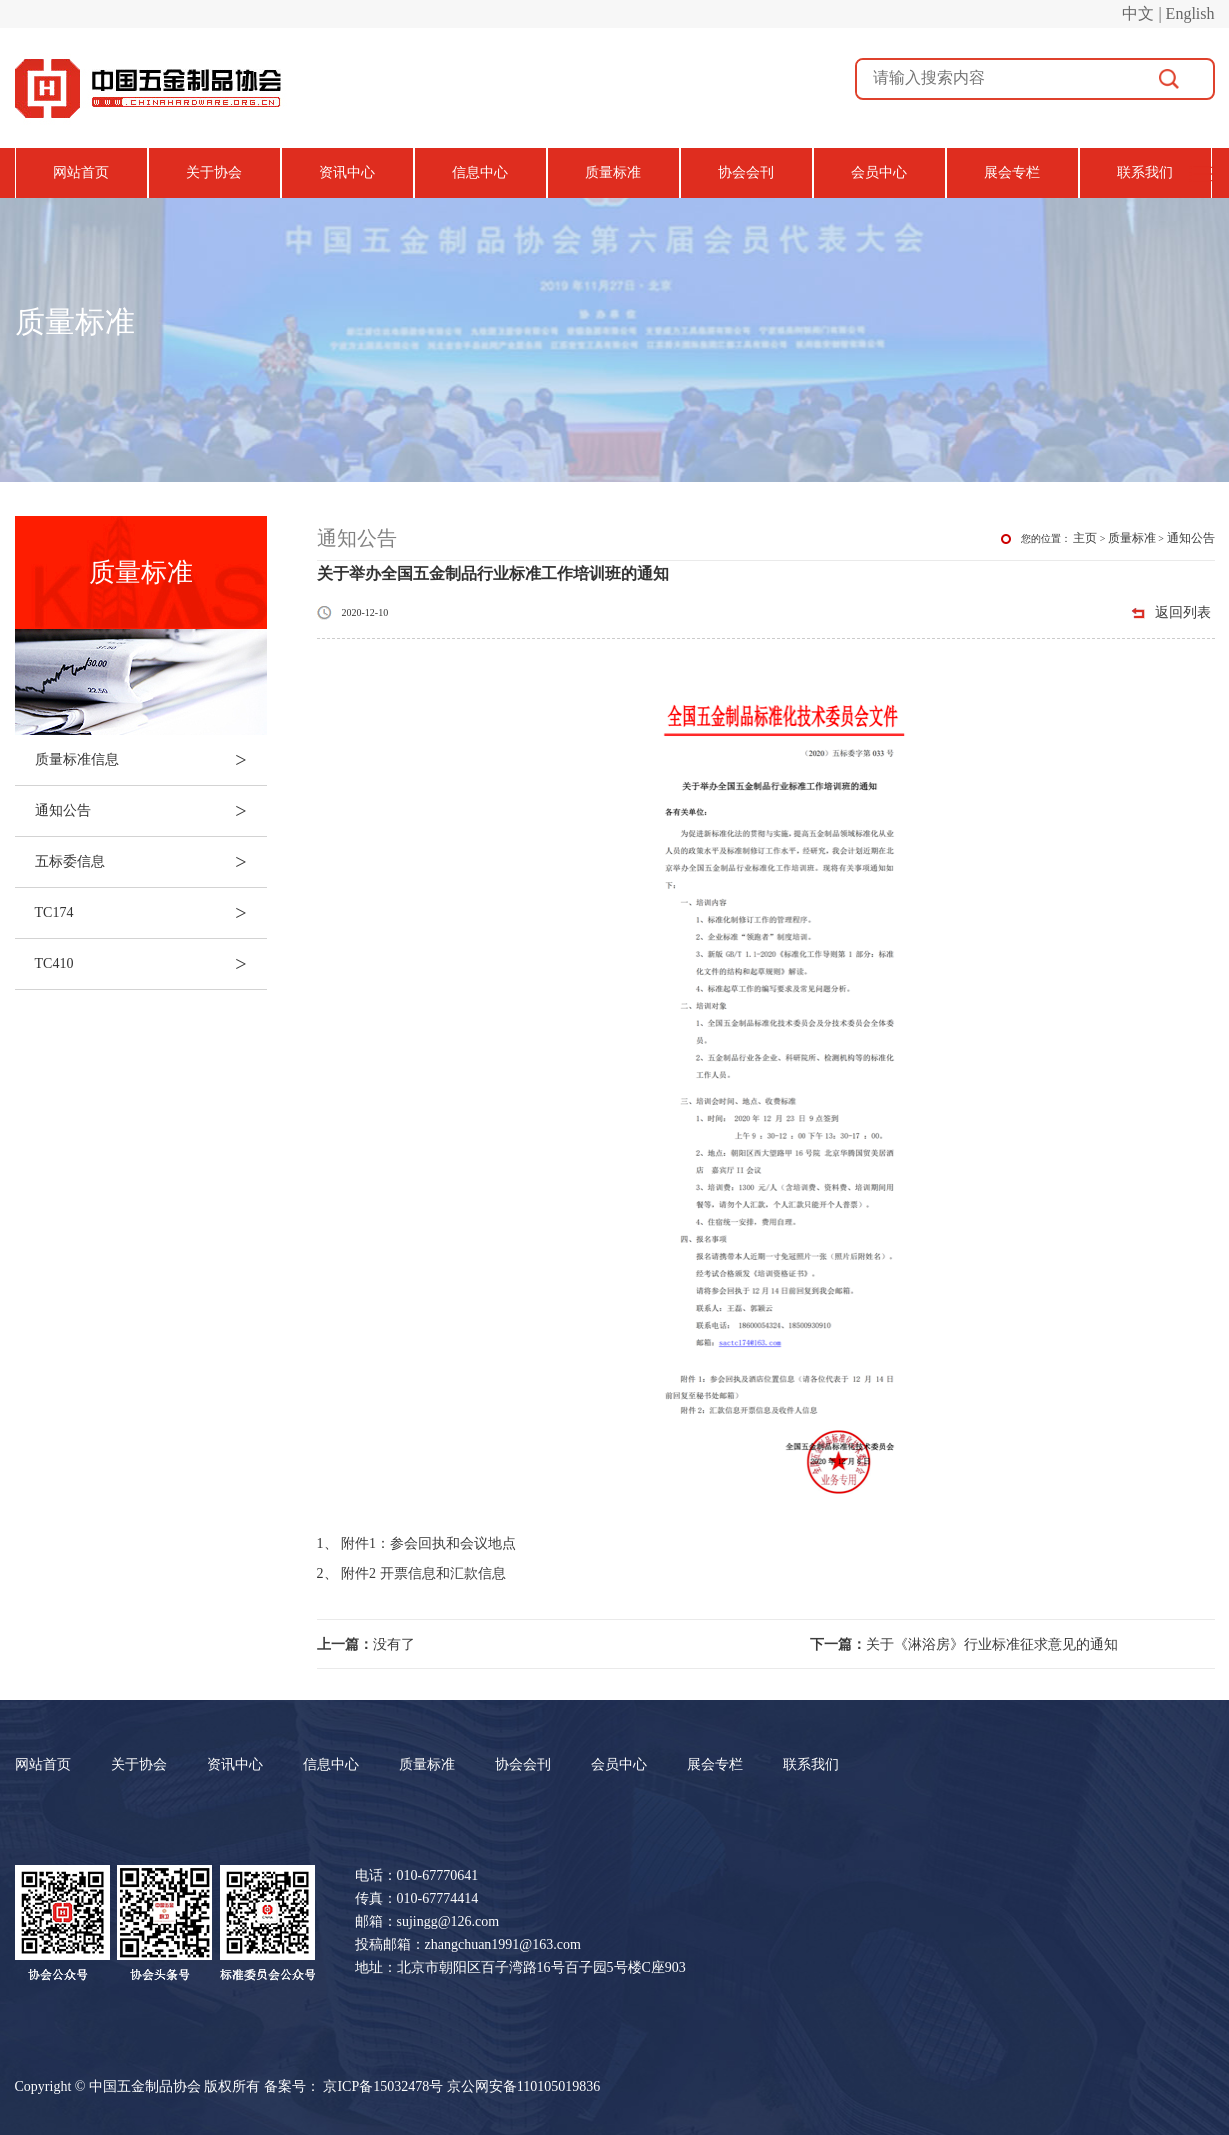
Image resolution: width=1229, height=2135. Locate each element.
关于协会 (214, 172)
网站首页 (81, 172)
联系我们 (1145, 172)
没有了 (366, 1644)
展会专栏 (1012, 172)
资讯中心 (347, 172)
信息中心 (480, 172)
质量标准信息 (151, 760)
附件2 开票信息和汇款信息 (423, 1573)
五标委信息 (151, 862)
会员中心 (879, 172)
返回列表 (1183, 612)
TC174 (151, 913)
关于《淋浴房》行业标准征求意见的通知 (964, 1644)
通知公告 (151, 811)
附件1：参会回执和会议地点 (428, 1543)
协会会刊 (746, 172)
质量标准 (613, 172)
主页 (1085, 538)
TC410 (151, 964)
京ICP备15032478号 (383, 2086)
